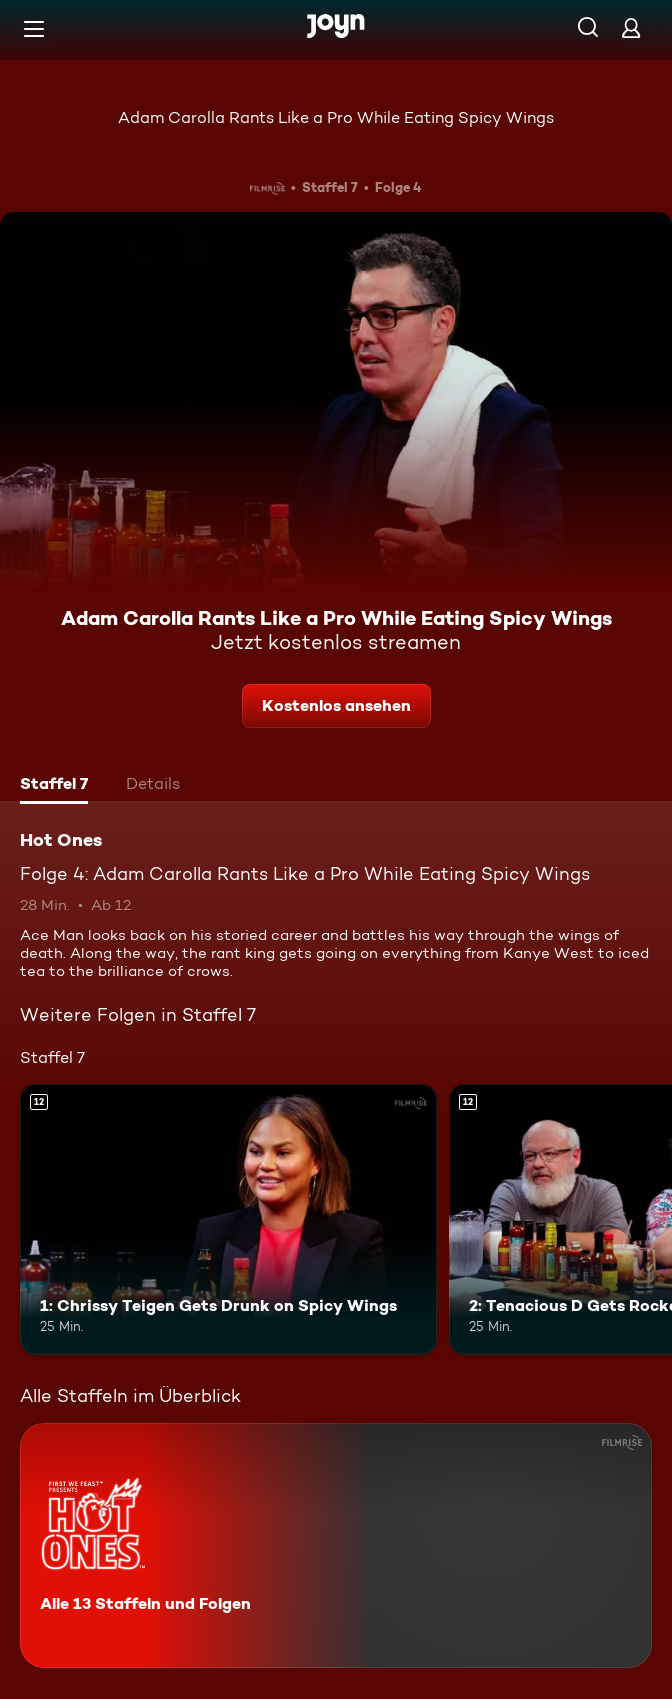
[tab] (54, 786)
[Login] (631, 27)
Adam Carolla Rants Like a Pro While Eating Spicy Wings (336, 117)
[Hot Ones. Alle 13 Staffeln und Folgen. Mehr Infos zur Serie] (336, 1545)
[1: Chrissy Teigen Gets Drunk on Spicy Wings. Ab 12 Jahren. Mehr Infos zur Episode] (228, 1219)
